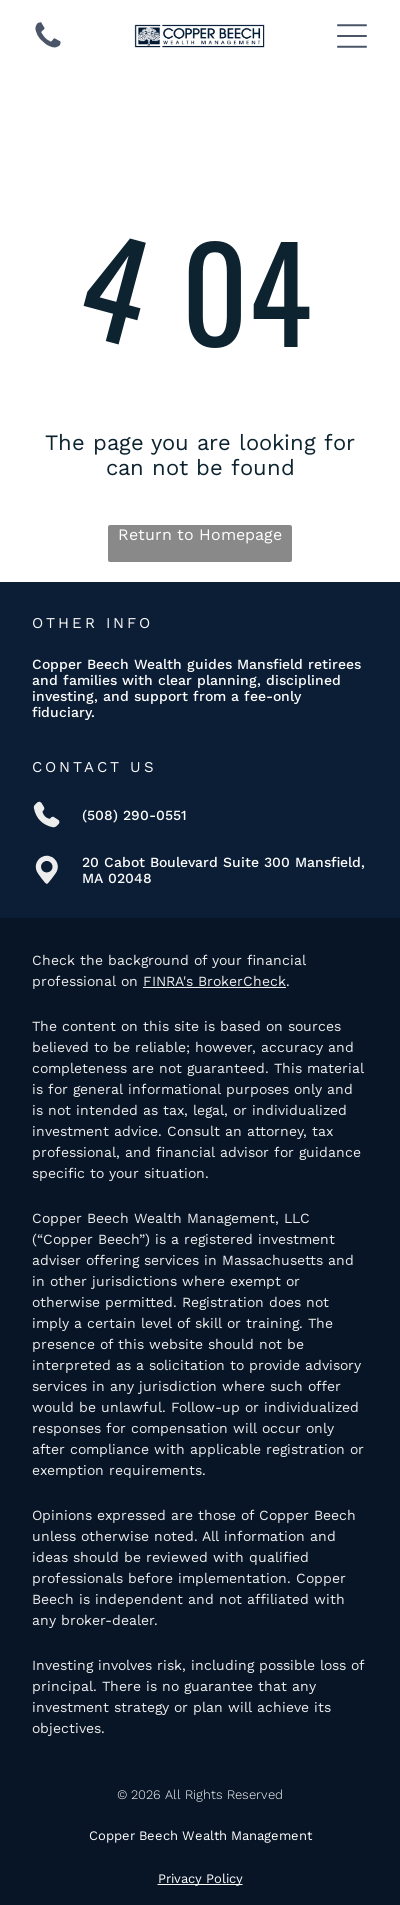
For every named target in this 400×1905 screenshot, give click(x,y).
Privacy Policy (200, 1878)
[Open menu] (352, 36)
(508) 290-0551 (134, 815)
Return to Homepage (200, 534)
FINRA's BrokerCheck (214, 981)
